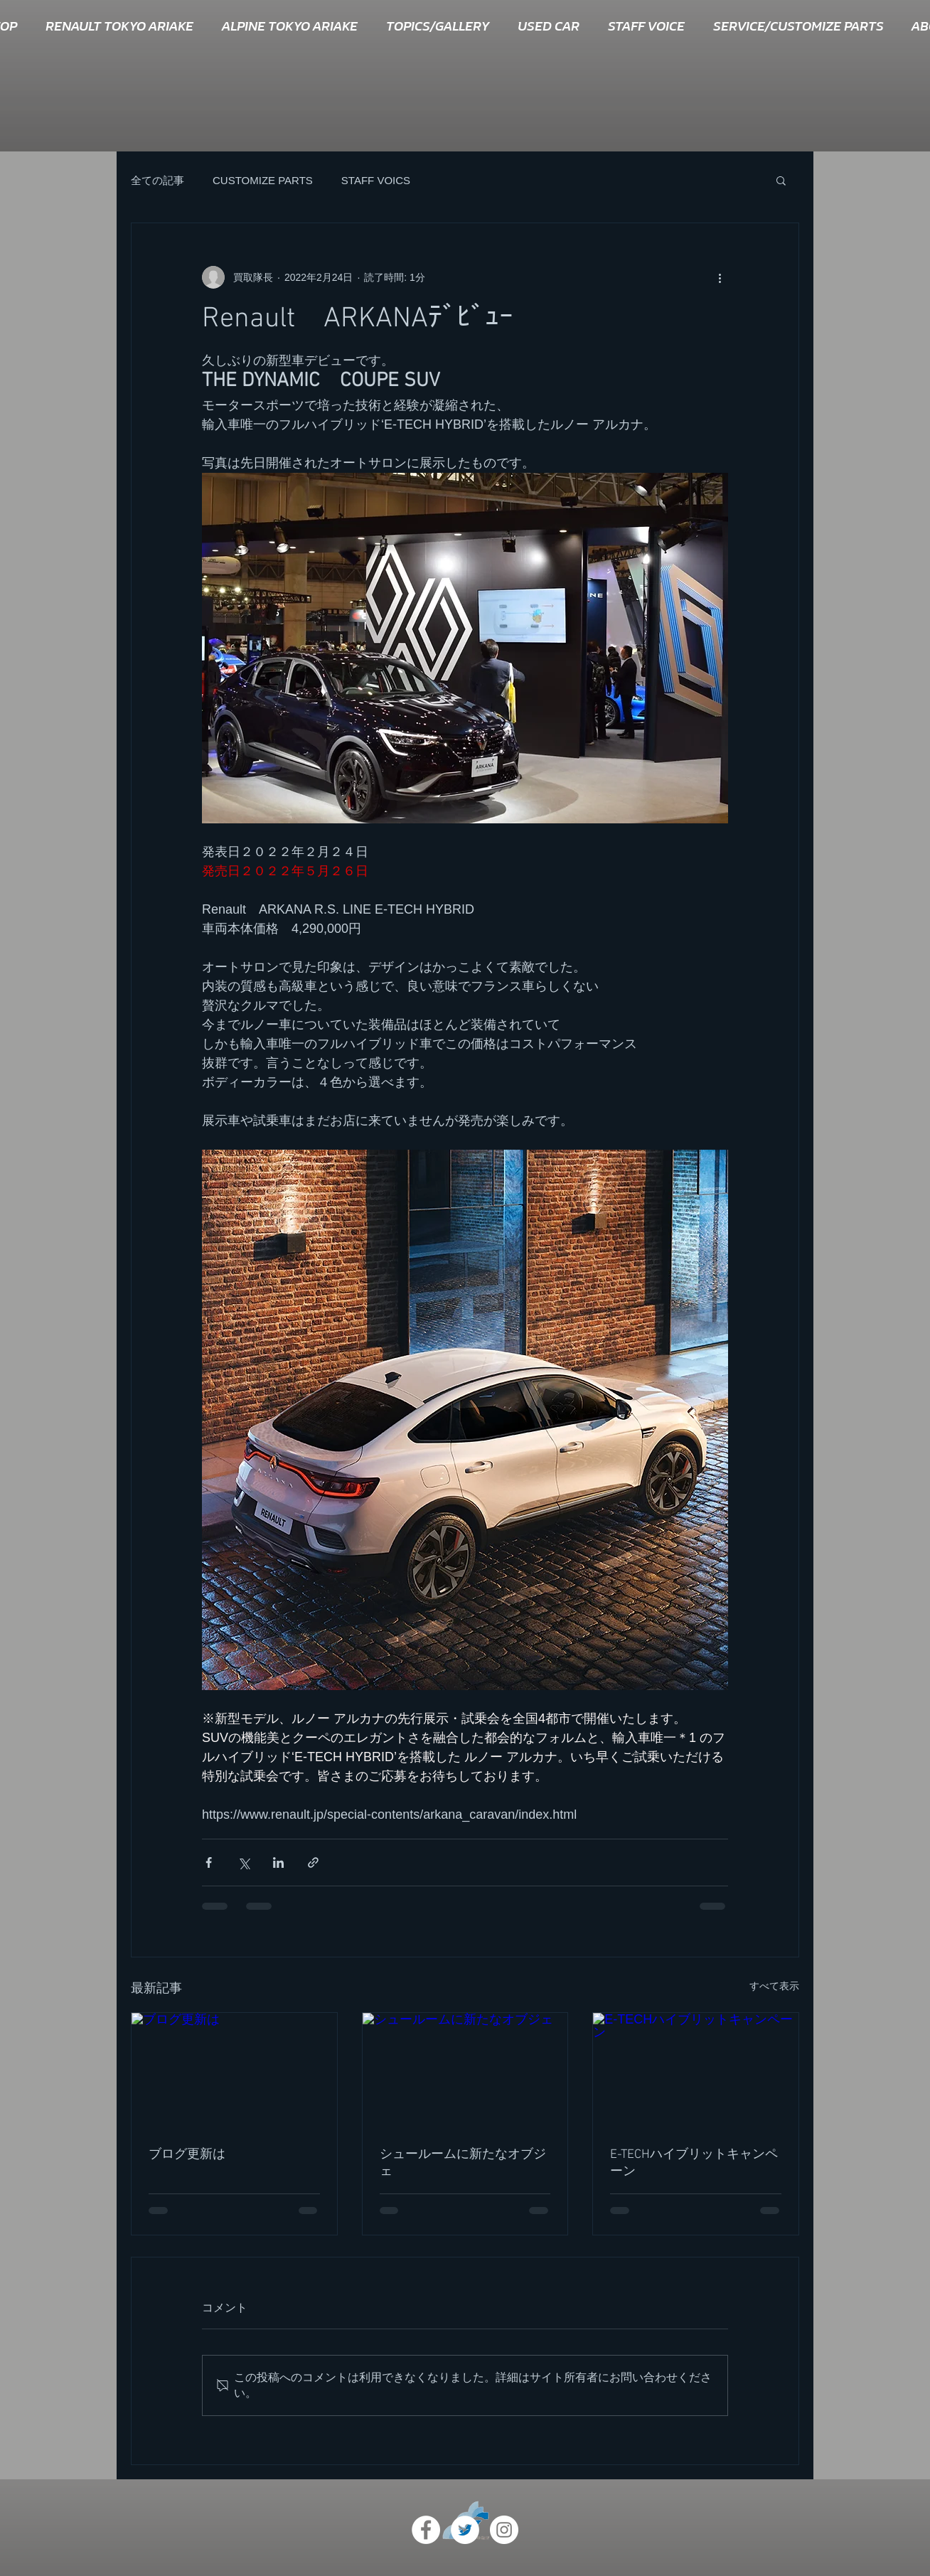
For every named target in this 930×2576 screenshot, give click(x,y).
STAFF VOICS (375, 180)
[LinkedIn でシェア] (278, 1862)
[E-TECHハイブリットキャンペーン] (695, 2070)
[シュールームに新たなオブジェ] (465, 2070)
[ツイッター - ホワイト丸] (465, 2530)
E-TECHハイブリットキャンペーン (694, 2163)
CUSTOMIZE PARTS (263, 180)
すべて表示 (774, 1986)
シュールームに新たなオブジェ (463, 2163)
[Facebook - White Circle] (426, 2530)
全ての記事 (157, 180)
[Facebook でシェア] (208, 1862)
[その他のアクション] (719, 277)
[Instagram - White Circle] (504, 2530)
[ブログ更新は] (234, 2070)
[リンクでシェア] (313, 1862)
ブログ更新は (187, 2154)
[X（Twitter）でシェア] (243, 1862)
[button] (781, 180)
